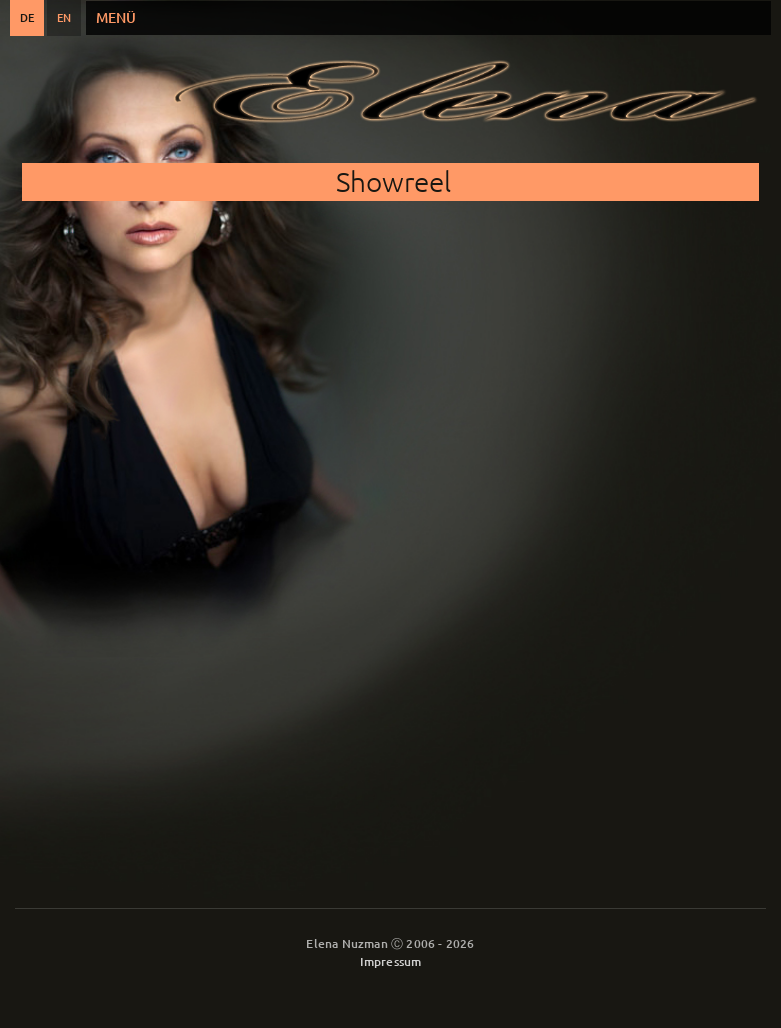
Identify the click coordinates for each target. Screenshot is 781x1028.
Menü (116, 17)
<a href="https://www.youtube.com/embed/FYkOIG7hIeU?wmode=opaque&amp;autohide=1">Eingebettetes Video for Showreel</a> (390, 502)
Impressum (391, 961)
